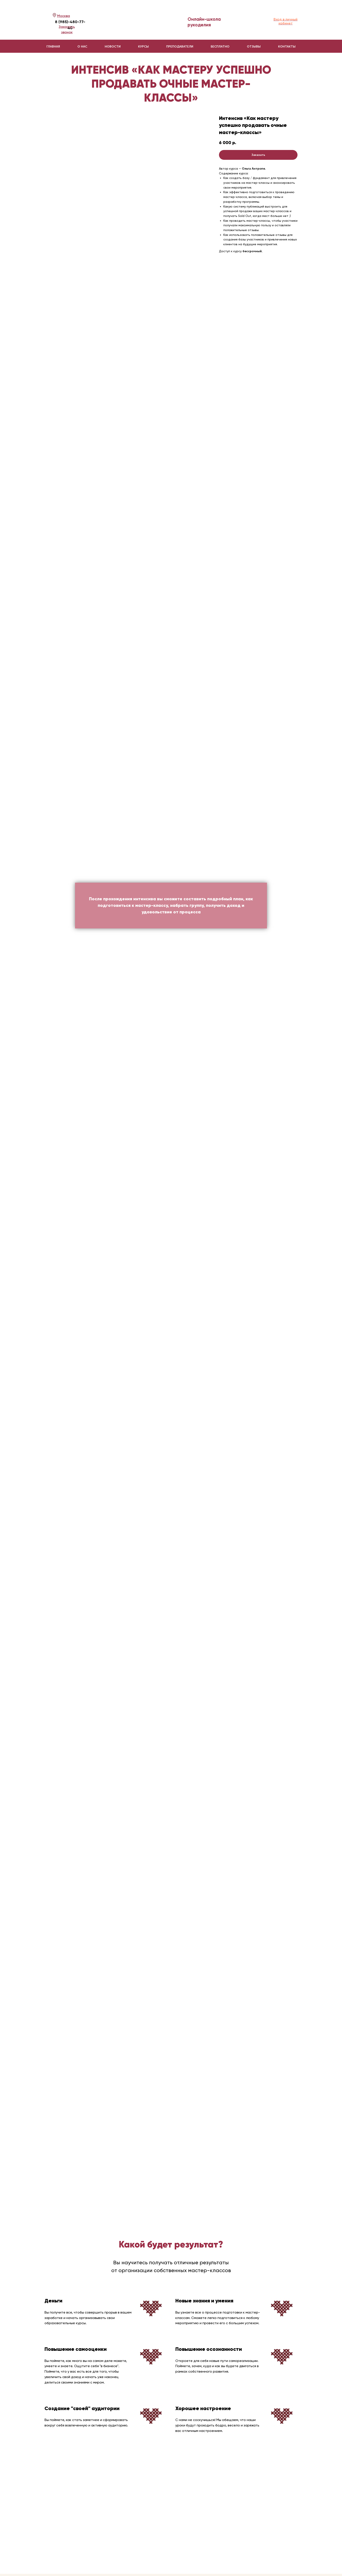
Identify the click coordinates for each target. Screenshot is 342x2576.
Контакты (287, 46)
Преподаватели (179, 46)
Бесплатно (220, 46)
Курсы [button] (143, 46)
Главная (53, 46)
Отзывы (254, 46)
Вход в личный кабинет (286, 21)
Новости (113, 46)
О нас (82, 46)
